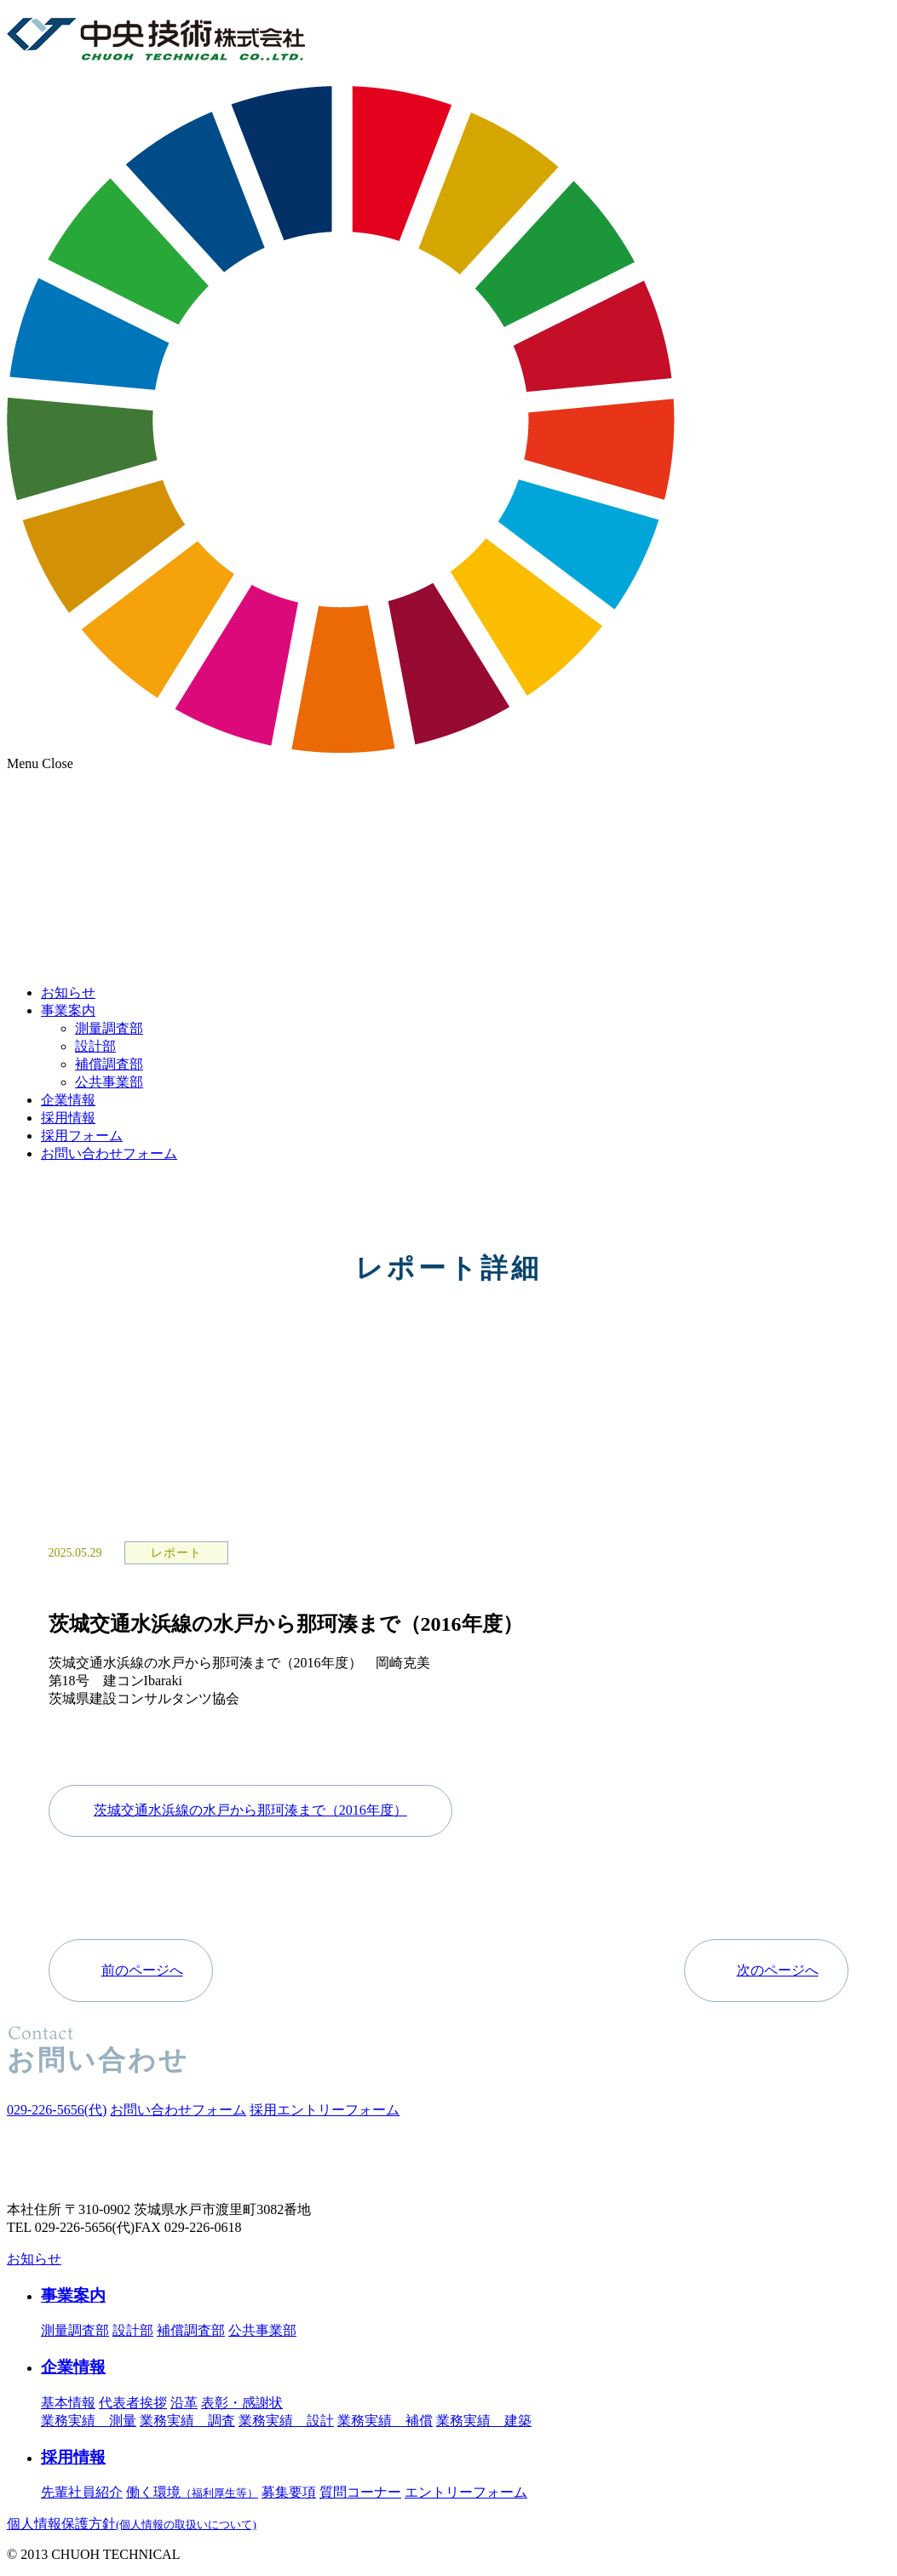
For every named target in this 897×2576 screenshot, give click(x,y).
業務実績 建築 (484, 2420)
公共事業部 (109, 1082)
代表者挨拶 (133, 2402)
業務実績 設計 (286, 2420)
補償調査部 (109, 1064)
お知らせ (68, 992)
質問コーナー (360, 2492)
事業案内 (68, 1010)
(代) (56, 2110)
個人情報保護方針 (131, 2523)
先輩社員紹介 (82, 2492)
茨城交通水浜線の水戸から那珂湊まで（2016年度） (250, 1810)
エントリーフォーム (466, 2492)
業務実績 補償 (385, 2420)
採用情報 (68, 1117)
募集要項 (289, 2492)
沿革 (184, 2402)
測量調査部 (109, 1028)
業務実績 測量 (88, 2420)
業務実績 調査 (187, 2420)
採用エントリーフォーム (325, 2110)
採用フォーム (82, 1135)
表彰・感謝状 (242, 2402)
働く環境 (192, 2492)
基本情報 (68, 2402)
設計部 (95, 1046)
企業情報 (68, 1100)
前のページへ (142, 1970)
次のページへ (778, 1970)
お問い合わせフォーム (109, 1153)
